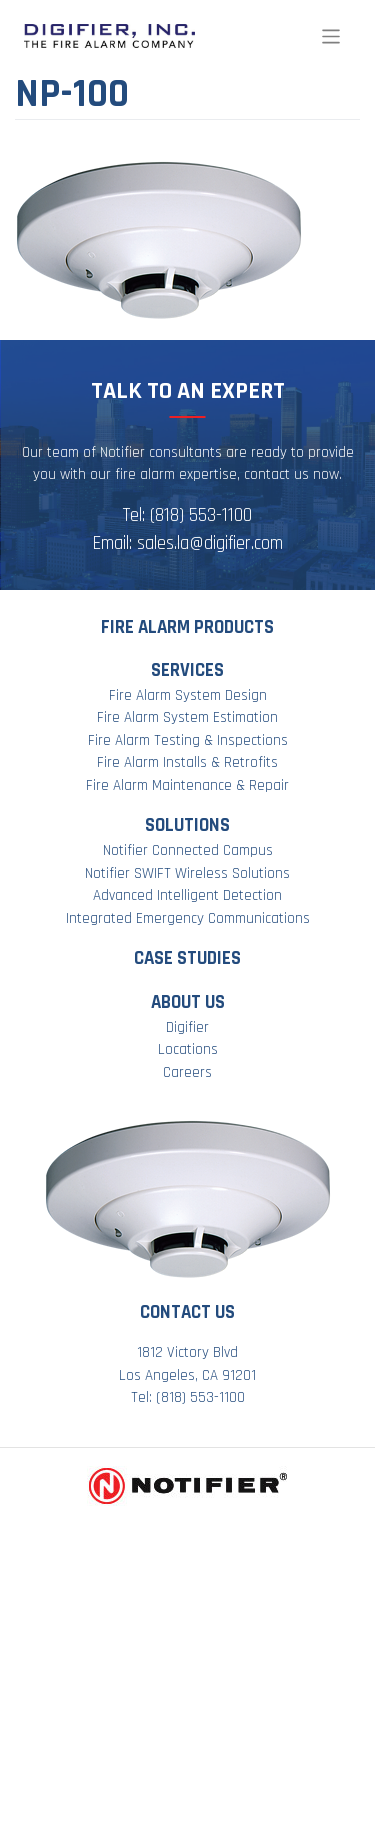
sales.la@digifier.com (210, 543)
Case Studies (187, 958)
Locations (188, 1049)
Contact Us (187, 1312)
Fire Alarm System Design (188, 695)
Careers (187, 1072)
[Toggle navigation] (331, 36)
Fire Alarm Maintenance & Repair (187, 785)
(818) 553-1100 (201, 515)
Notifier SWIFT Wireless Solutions (187, 873)
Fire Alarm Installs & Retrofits (187, 762)
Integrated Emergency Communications (188, 918)
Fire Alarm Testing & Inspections (188, 740)
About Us (188, 1002)
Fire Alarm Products (187, 627)
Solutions (187, 825)
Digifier (187, 1027)
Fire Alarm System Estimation (187, 717)
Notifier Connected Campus (188, 850)
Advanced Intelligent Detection (187, 895)
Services (187, 670)
